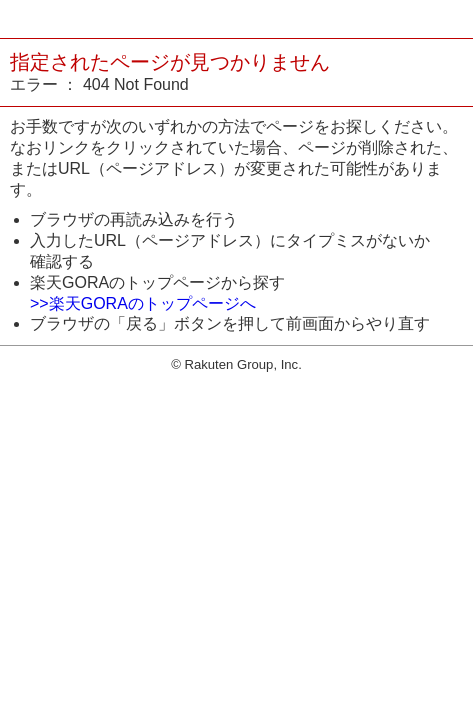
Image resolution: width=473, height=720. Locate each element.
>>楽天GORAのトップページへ (143, 303)
